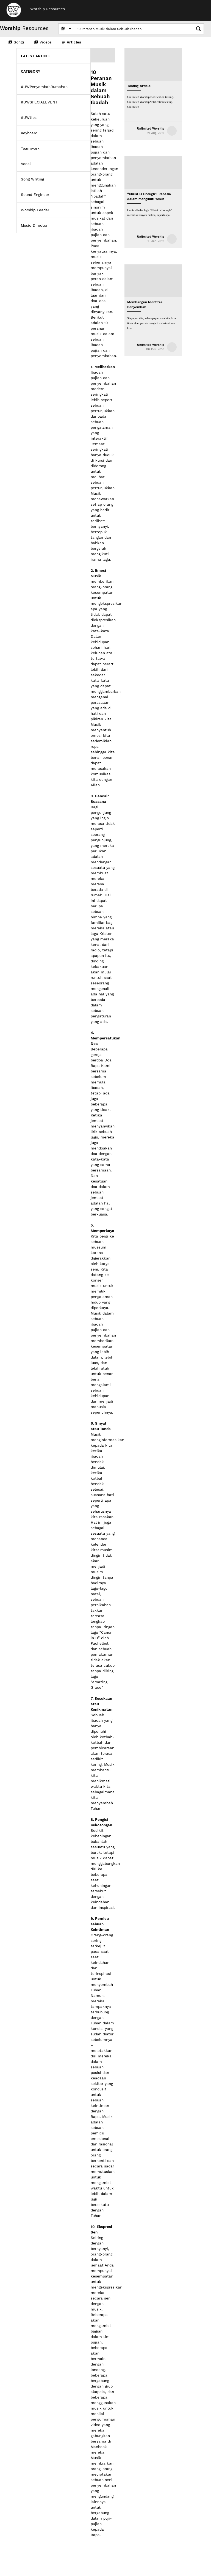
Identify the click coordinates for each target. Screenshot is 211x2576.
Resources (24, 28)
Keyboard (29, 133)
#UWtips (29, 118)
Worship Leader (35, 210)
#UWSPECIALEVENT (39, 102)
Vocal (26, 164)
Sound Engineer (35, 195)
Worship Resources (47, 9)
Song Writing (32, 179)
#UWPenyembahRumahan (44, 87)
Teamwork (30, 148)
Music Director (34, 225)
